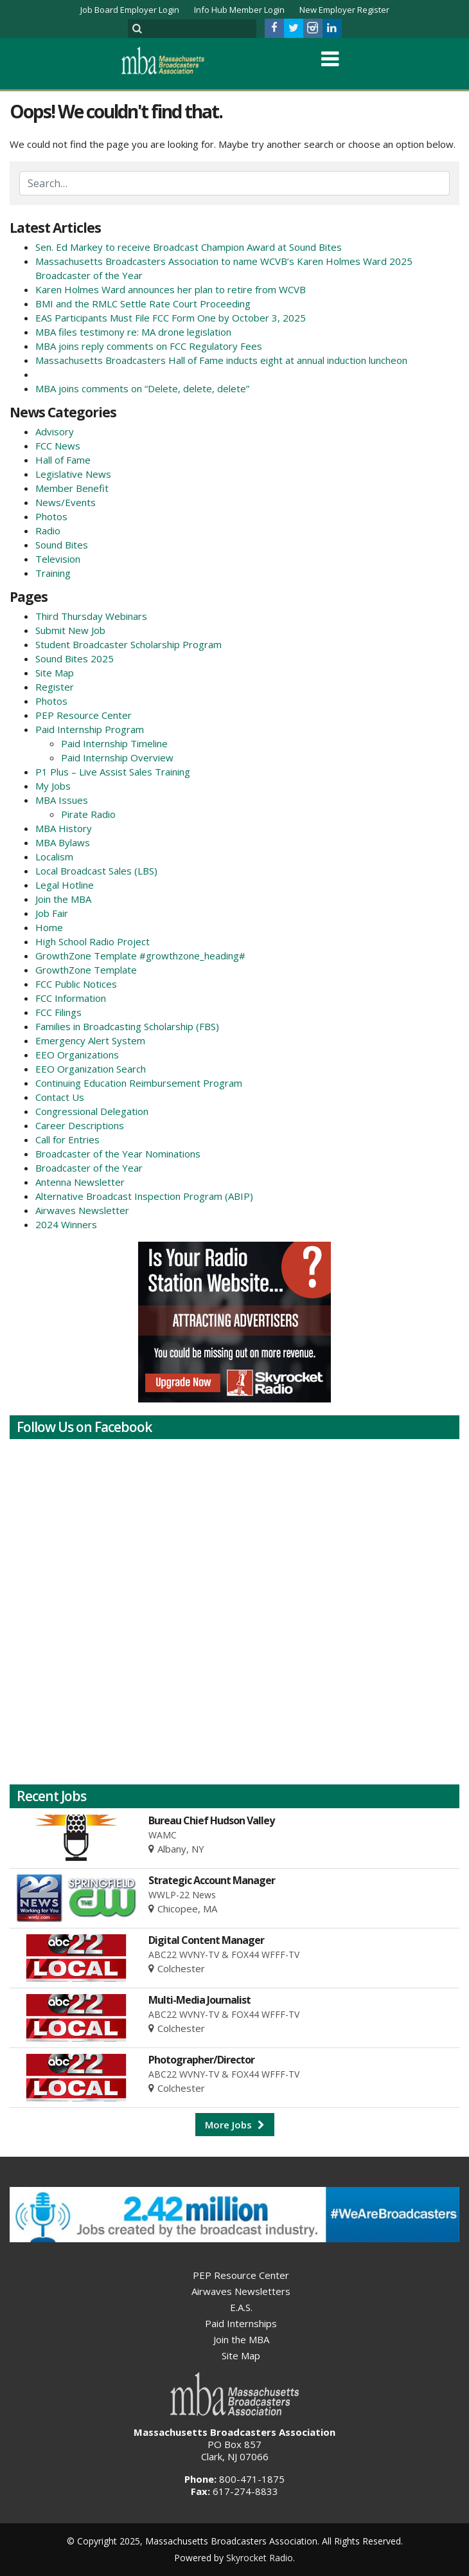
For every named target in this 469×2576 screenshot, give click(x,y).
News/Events (65, 502)
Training (53, 573)
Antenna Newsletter (80, 1181)
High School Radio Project (92, 941)
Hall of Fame (63, 459)
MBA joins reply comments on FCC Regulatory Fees (148, 346)
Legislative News (73, 473)
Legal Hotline (64, 884)
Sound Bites (61, 544)
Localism (54, 856)
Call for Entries (67, 1139)
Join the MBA (63, 899)
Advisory (54, 431)
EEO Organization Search (90, 1068)
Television (57, 558)
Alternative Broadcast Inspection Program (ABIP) (144, 1196)
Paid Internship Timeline (114, 743)
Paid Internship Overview (117, 757)
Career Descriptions (79, 1125)
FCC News (57, 445)
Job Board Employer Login (129, 9)
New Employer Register (344, 9)
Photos (51, 516)
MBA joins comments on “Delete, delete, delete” (142, 388)
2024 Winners (66, 1224)
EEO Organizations (77, 1054)
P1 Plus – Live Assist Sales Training (112, 771)
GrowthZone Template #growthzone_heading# (140, 955)
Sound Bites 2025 (74, 658)
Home (49, 927)
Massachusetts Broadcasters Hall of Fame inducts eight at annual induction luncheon (221, 360)
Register (54, 686)
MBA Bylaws (62, 842)
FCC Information (70, 998)
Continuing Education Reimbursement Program (138, 1082)
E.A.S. (241, 2307)
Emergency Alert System (90, 1040)
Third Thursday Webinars (91, 616)
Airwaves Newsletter (82, 1210)
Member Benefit (72, 488)
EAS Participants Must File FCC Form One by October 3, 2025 (170, 317)
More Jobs (235, 2124)
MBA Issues (61, 800)
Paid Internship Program (89, 729)
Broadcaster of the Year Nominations (117, 1153)
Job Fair (51, 913)
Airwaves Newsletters (240, 2291)
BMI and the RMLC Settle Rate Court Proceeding (143, 303)
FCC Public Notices (76, 983)
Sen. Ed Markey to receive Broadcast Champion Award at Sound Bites (188, 246)
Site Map (54, 672)
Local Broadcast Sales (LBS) (96, 870)
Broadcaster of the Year (89, 1167)
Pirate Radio (88, 814)
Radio (47, 530)
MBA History (63, 828)
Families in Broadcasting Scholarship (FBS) (127, 1026)
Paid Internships (241, 2323)
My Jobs (53, 785)
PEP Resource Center (83, 715)
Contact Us (59, 1097)
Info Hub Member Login (239, 9)
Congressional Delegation (91, 1111)
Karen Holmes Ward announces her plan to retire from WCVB (170, 289)
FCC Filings (58, 1012)
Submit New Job (70, 630)
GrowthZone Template (86, 969)
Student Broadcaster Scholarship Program (128, 644)
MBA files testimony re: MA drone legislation (133, 331)
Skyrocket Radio (259, 2558)
